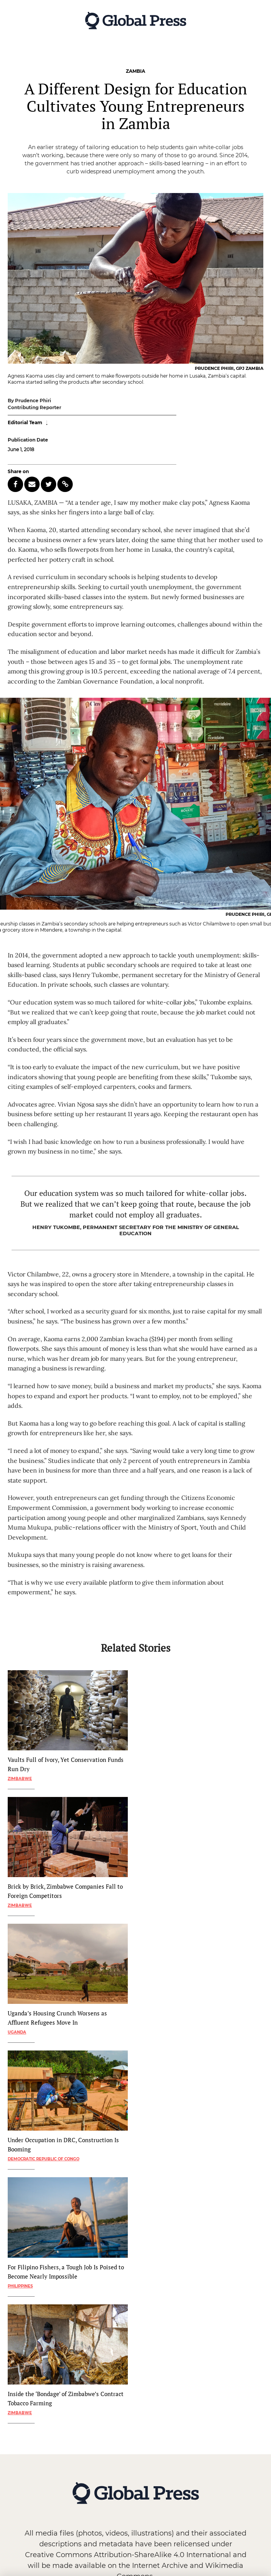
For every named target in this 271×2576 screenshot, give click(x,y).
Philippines (20, 2286)
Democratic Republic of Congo (43, 2158)
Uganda (17, 2032)
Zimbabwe (20, 1778)
